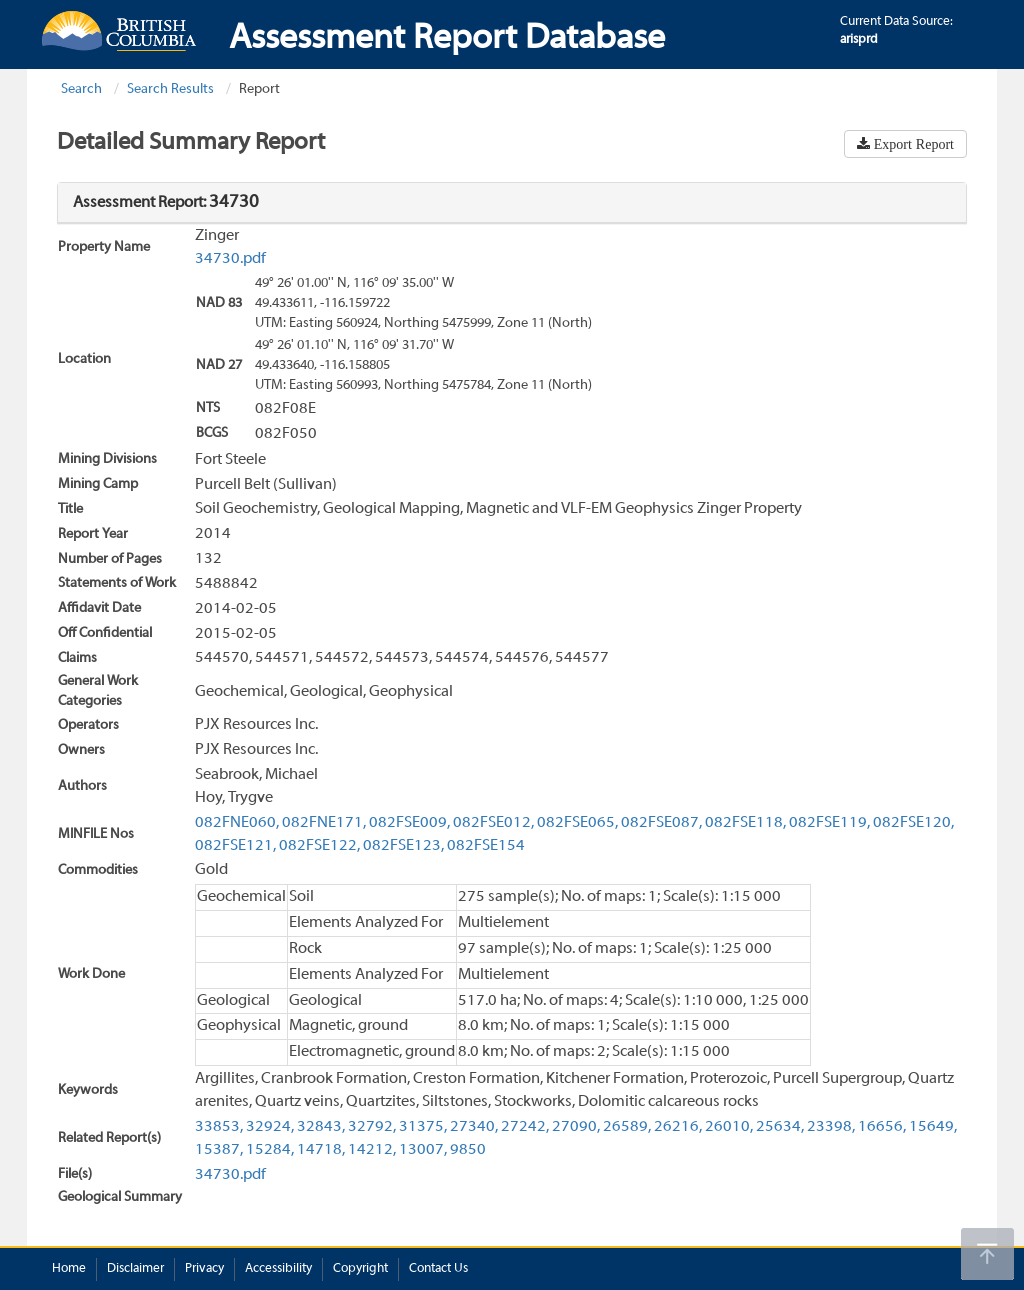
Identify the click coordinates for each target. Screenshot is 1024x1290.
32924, (270, 1127)
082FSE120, (913, 823)
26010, (729, 1127)
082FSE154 (486, 846)
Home (69, 1269)
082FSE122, (319, 846)
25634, (780, 1127)
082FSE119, (829, 823)
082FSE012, (493, 823)
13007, (423, 1150)
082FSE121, (235, 846)
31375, (423, 1127)
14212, (372, 1150)
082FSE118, (745, 823)
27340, (474, 1127)
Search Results (170, 89)
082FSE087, (661, 823)
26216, (678, 1127)
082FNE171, (324, 823)
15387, (219, 1150)
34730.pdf (230, 259)
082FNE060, (237, 823)
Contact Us (438, 1269)
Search (81, 89)
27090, (576, 1127)
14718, (321, 1150)
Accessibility (278, 1269)
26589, (627, 1127)
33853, (219, 1127)
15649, (933, 1127)
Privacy (204, 1269)
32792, (372, 1127)
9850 (468, 1150)
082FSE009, (409, 823)
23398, (831, 1127)
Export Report (912, 144)
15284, (270, 1150)
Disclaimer (135, 1269)
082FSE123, (403, 846)
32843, (321, 1127)
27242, (525, 1127)
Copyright (360, 1269)
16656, (882, 1127)
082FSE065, (577, 823)
